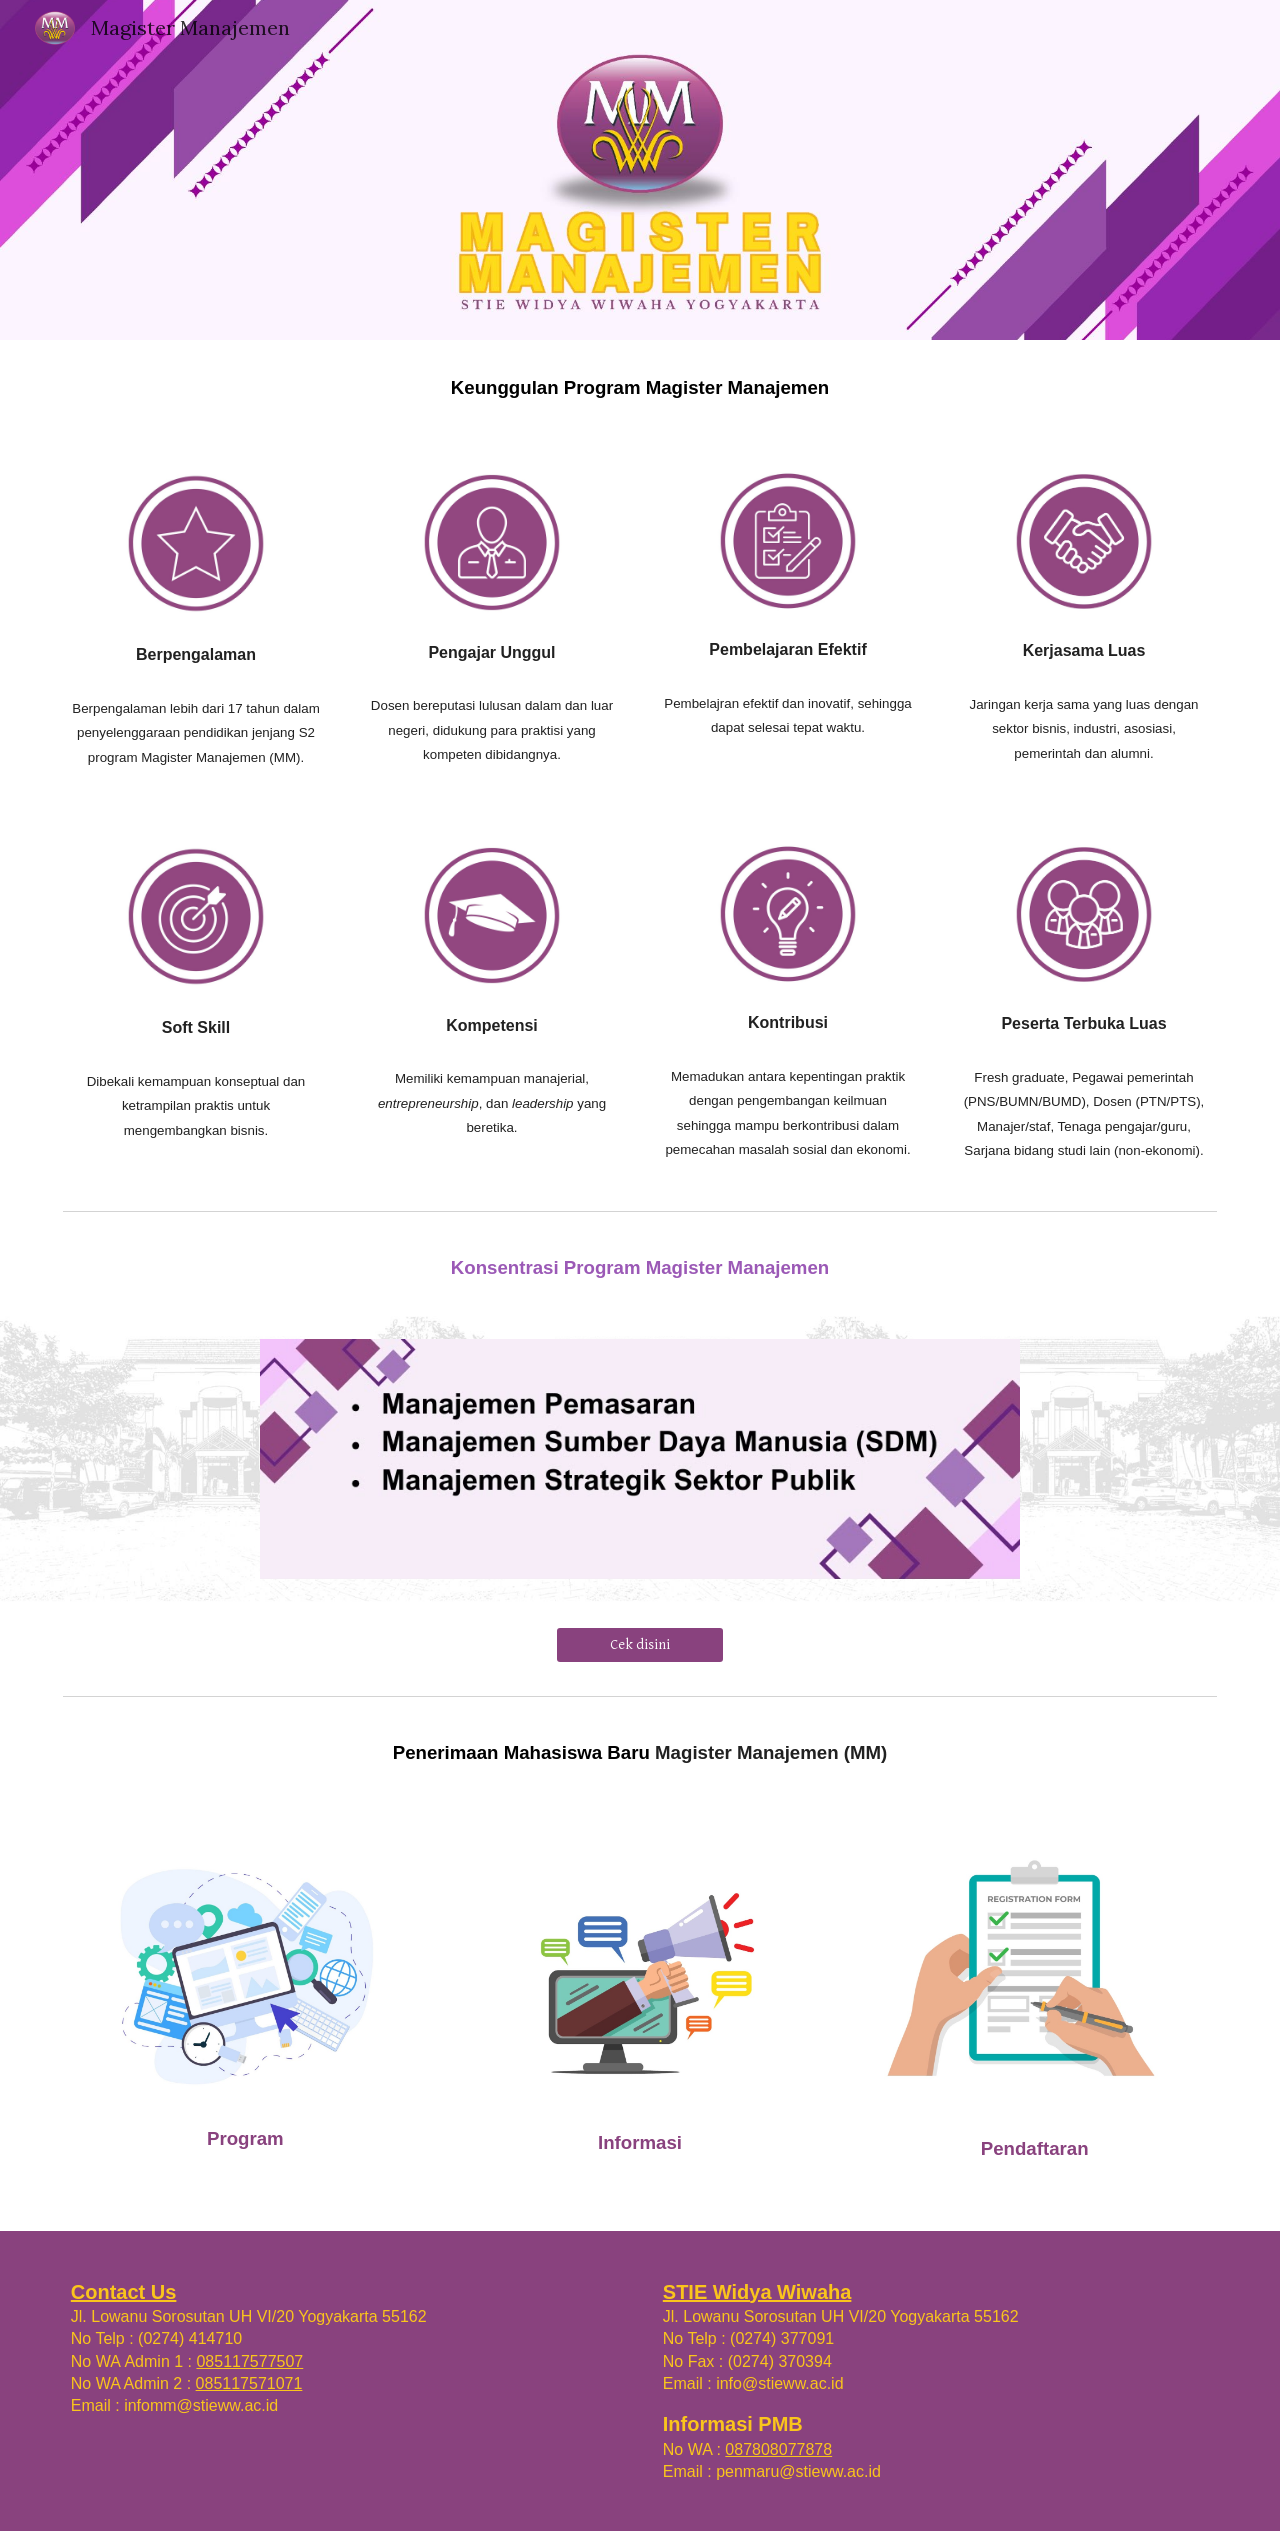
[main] (640, 387)
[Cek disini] (640, 1645)
